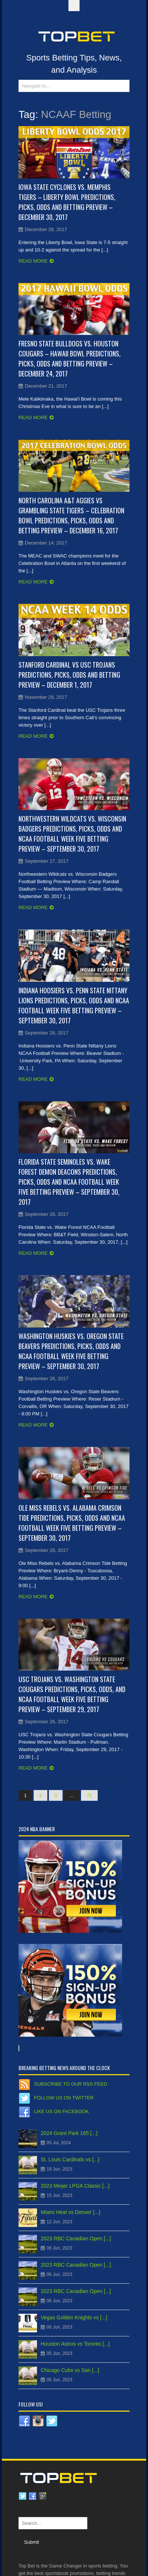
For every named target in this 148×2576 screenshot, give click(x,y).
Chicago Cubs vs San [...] (70, 2370)
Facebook (32, 2496)
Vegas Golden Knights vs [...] (74, 2317)
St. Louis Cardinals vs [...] (70, 2159)
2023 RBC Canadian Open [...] (76, 2238)
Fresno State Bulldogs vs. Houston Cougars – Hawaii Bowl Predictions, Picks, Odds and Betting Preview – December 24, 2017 (69, 358)
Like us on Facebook (61, 2111)
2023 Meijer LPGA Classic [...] (75, 2186)
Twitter (22, 2496)
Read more (33, 261)
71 (89, 1795)
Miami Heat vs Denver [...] (70, 2212)
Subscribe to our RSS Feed (70, 2084)
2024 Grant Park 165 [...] (69, 2133)
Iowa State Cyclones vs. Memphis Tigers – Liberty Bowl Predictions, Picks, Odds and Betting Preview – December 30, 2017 (66, 202)
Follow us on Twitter (64, 2097)
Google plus (42, 2496)
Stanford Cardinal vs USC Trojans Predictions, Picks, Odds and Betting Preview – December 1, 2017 (69, 675)
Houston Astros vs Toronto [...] (75, 2344)
